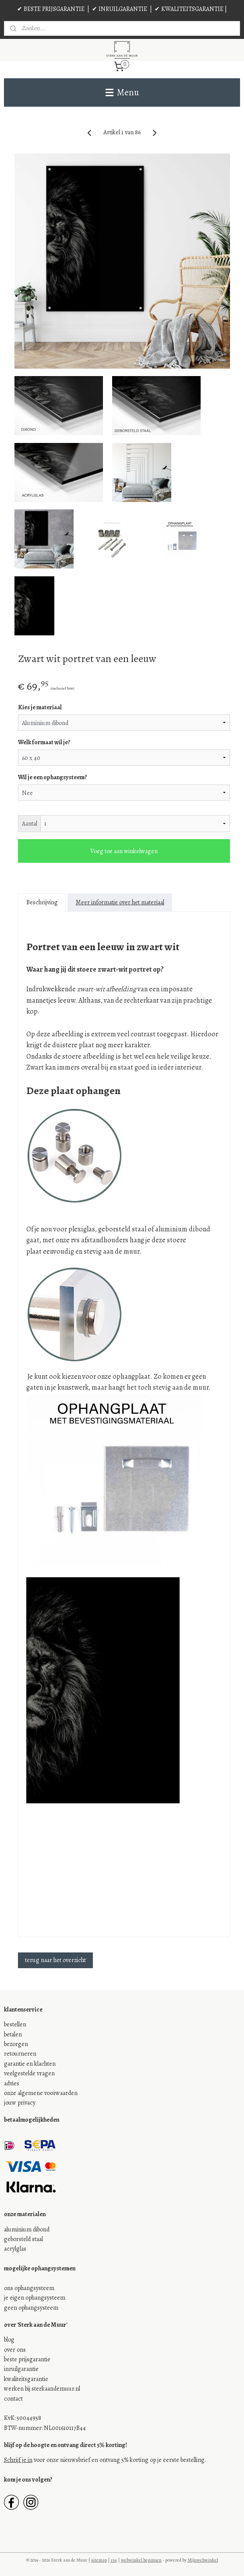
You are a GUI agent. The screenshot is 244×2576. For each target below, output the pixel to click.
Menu (122, 92)
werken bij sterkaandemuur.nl (42, 2388)
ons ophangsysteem (29, 2288)
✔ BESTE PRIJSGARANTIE (51, 9)
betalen (13, 2034)
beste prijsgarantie (27, 2359)
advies (11, 2083)
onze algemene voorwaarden (41, 2093)
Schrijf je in (18, 2460)
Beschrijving (42, 902)
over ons (15, 2350)
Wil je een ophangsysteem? (52, 777)
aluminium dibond (27, 2229)
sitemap (99, 2560)
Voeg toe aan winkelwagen (124, 851)
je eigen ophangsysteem (34, 2298)
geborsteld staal (23, 2239)
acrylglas (15, 2249)
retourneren (20, 2054)
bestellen (15, 2024)
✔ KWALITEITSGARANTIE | (191, 9)
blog (9, 2339)
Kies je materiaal (40, 707)
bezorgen (16, 2044)
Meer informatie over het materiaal (120, 902)
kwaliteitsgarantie (26, 2379)
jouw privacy (19, 2102)
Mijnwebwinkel (202, 2560)
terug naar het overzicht (55, 1960)
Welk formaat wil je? (44, 742)
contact (13, 2399)
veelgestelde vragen (29, 2073)
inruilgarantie (21, 2369)
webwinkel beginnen (141, 2560)
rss (114, 2560)
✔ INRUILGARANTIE (119, 9)
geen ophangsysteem (31, 2308)
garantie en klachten (30, 2064)
